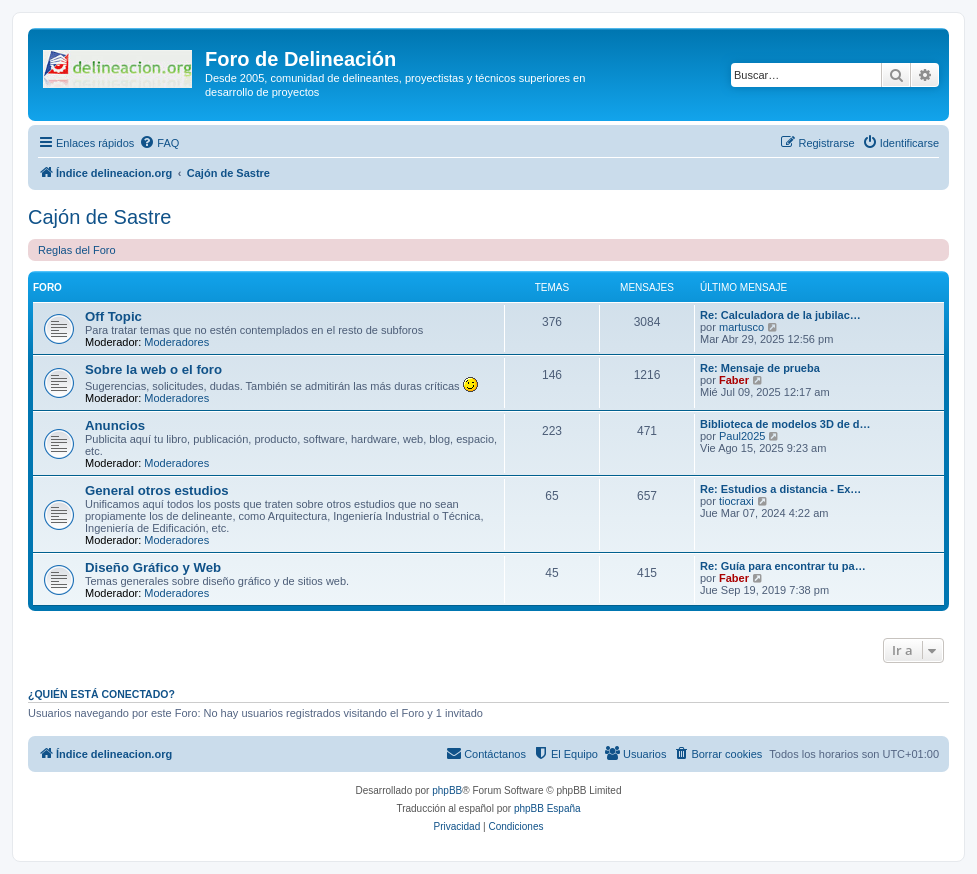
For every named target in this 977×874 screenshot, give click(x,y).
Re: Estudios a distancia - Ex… (780, 489)
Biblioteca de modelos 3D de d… (785, 424)
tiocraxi (736, 501)
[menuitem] (159, 143)
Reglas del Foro (77, 250)
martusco (741, 327)
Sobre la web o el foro (153, 369)
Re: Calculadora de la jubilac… (780, 315)
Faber (734, 380)
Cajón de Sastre (99, 217)
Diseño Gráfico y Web (153, 567)
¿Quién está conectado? (101, 694)
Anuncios (115, 425)
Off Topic (113, 316)
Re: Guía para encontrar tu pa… (783, 566)
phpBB (447, 790)
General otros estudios (157, 490)
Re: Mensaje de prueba (760, 368)
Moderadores (176, 342)
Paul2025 (742, 436)
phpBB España (547, 808)
